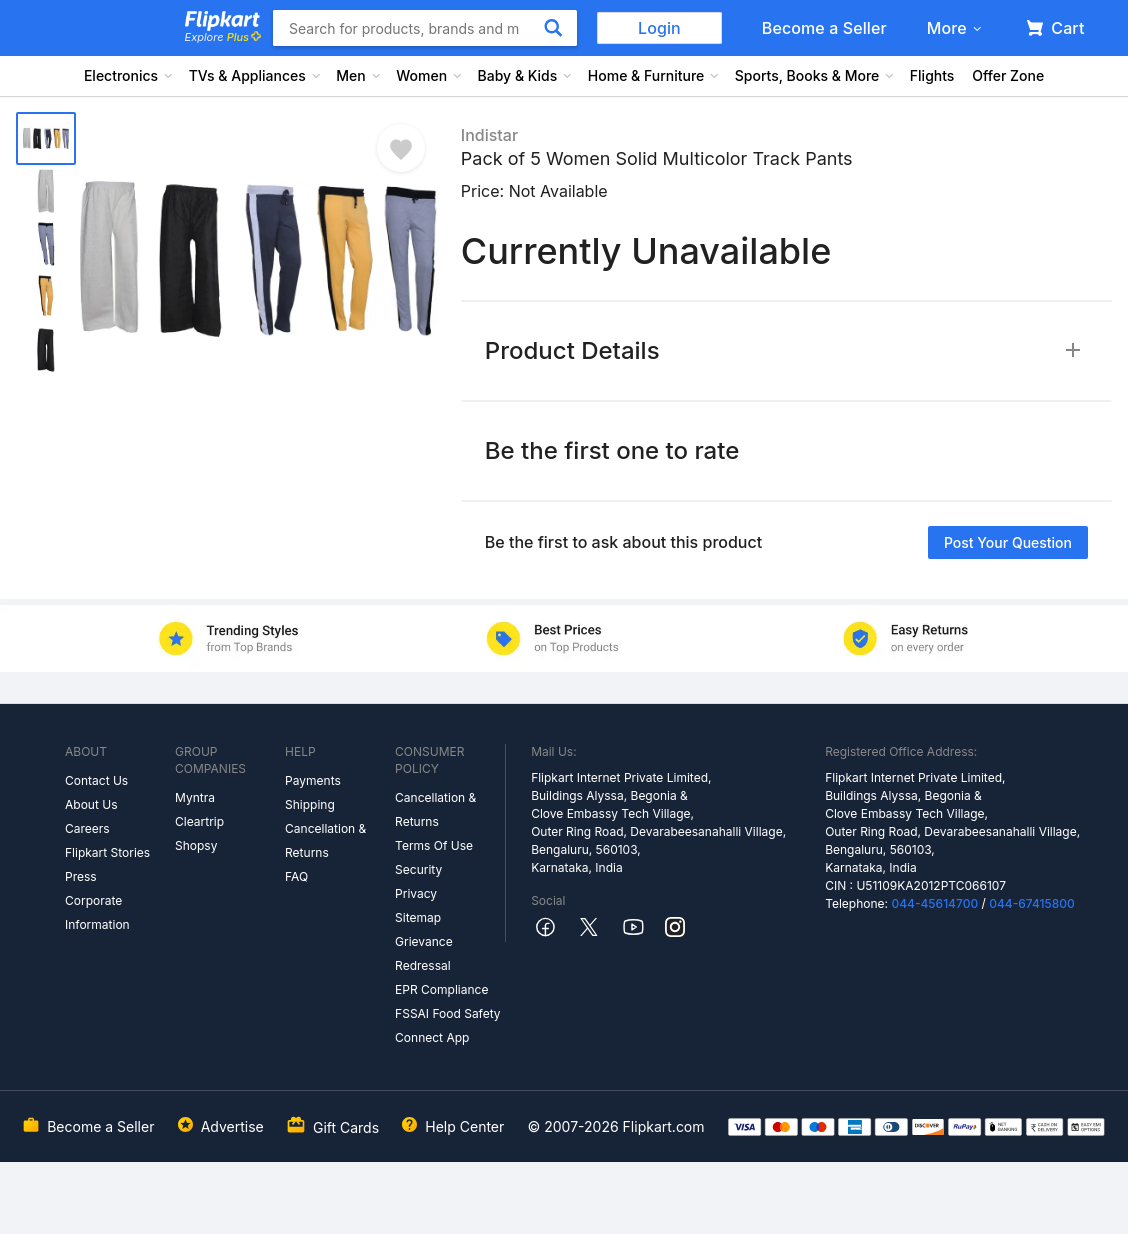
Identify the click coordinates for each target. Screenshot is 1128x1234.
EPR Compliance (441, 989)
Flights (932, 75)
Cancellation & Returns (325, 840)
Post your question (1008, 542)
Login (659, 28)
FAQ (296, 876)
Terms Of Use (434, 845)
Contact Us (96, 780)
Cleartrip (199, 821)
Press (81, 876)
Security (418, 869)
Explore (223, 37)
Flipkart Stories (107, 852)
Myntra (195, 797)
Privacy (416, 893)
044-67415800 (1032, 903)
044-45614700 (934, 903)
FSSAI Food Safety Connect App (448, 1025)
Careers (87, 828)
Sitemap (418, 917)
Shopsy (196, 845)
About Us (91, 804)
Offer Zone (1008, 75)
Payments (313, 780)
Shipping (310, 804)
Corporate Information (97, 912)
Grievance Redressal (424, 953)
